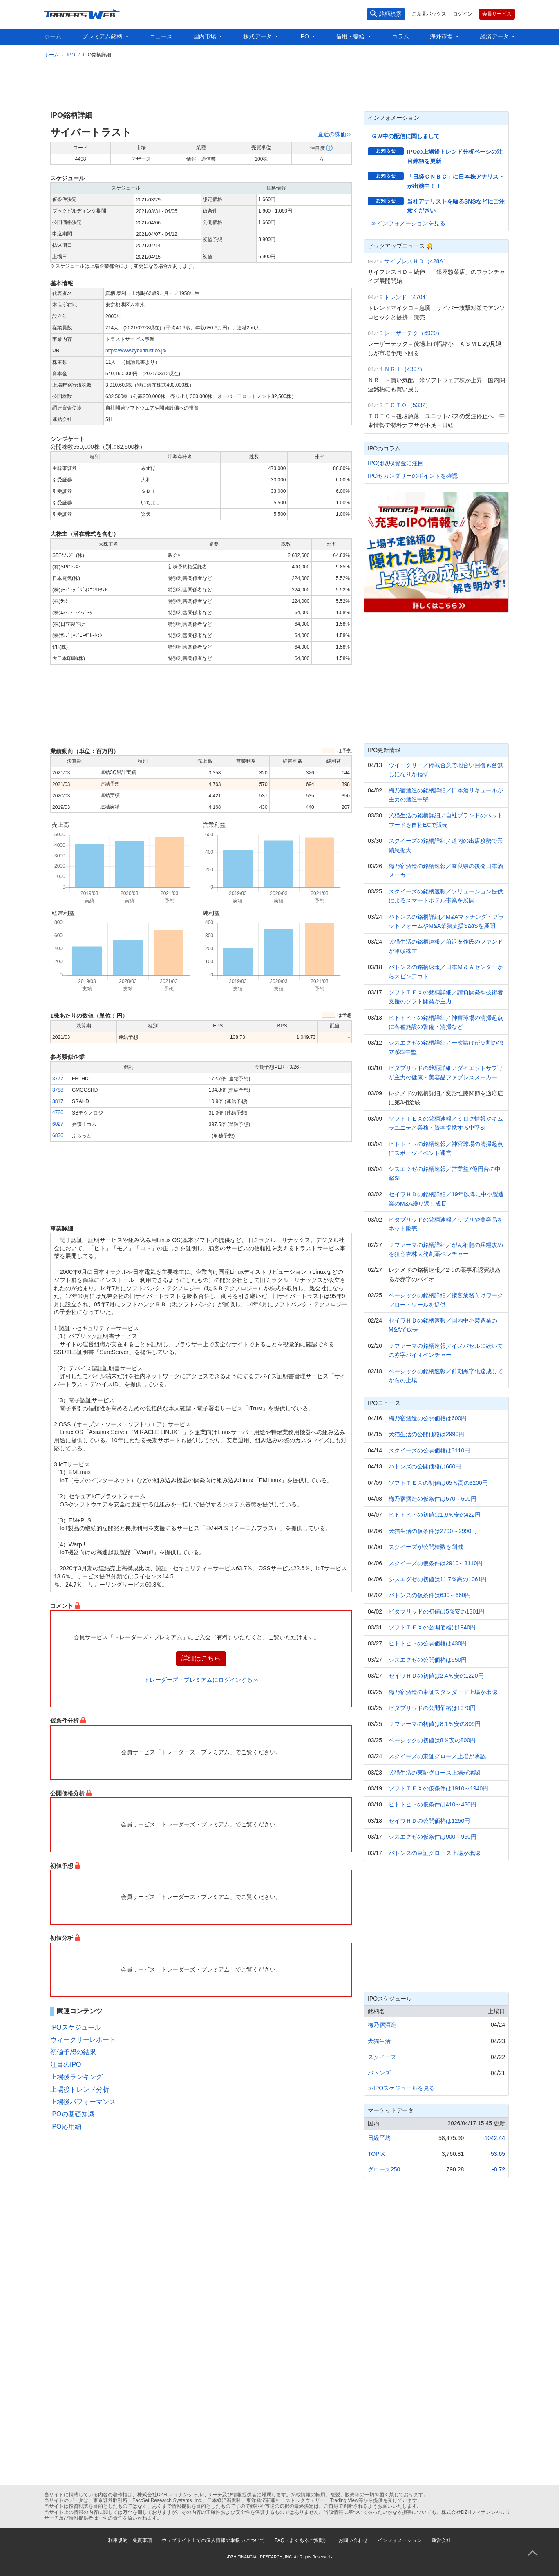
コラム (400, 36)
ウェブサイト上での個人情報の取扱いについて (213, 2540)
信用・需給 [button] (351, 36)
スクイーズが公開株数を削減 (426, 1547)
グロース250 (384, 2169)
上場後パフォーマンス (83, 2101)
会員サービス (497, 14)
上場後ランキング (76, 2076)
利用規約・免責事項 (130, 2540)
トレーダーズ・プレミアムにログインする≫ (201, 1679)
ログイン (462, 14)
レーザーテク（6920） (413, 333)
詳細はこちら (201, 1658)
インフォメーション (400, 2540)
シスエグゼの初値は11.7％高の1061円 (438, 1579)
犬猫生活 (379, 2041)
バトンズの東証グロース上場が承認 (434, 1853)
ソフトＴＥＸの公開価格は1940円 (432, 1627)
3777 (57, 1078)
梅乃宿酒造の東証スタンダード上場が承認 (443, 1692)
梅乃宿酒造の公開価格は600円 (428, 1418)
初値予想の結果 (73, 2051)
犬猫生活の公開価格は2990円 (426, 1434)
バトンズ (379, 2073)
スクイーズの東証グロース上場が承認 (437, 1756)
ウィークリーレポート (83, 2039)
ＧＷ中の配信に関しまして (405, 136)
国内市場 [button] (205, 36)
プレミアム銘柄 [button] (103, 36)
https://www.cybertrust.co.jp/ (135, 351)
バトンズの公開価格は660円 (425, 1466)
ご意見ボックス (429, 14)
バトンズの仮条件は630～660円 (430, 1595)
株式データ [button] (258, 36)
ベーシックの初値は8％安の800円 (432, 1740)
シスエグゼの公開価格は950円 (428, 1659)
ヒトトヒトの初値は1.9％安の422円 (435, 1514)
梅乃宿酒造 (382, 2024)
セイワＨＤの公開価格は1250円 (429, 1820)
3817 (57, 1101)
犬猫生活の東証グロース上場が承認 (434, 1772)
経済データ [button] (495, 36)
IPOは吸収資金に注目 (395, 463)
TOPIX (376, 2154)
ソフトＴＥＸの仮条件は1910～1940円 (438, 1788)
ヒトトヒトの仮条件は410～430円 (432, 1804)
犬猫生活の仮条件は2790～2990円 (433, 1531)
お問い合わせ (353, 2540)
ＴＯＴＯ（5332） (407, 405)
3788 (57, 1090)
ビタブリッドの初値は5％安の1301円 (437, 1611)
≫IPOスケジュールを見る (401, 2088)
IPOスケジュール (75, 2027)
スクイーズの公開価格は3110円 (429, 1450)
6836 (57, 1135)
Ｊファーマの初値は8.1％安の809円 (435, 1724)
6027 (57, 1124)
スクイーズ (382, 2057)
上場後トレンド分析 (79, 2089)
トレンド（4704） (407, 297)
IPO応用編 (65, 2126)
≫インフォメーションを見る (408, 223)
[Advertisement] (279, 83)
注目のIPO (65, 2064)
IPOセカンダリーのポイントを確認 (413, 475)
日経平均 (379, 2138)
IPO (71, 55)
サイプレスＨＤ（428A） (416, 261)
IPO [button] (305, 36)
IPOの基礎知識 (72, 2113)
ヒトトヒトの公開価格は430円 (428, 1643)
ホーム (52, 36)
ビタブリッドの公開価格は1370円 (432, 1708)
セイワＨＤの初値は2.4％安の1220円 (436, 1675)
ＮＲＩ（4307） (404, 369)
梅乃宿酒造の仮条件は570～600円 (432, 1498)
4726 (57, 1112)
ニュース (161, 36)
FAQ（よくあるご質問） (302, 2540)
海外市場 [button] (442, 36)
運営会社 (441, 2540)
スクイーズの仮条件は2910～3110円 (436, 1563)
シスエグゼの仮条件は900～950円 (432, 1836)
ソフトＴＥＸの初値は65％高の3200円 (438, 1482)
